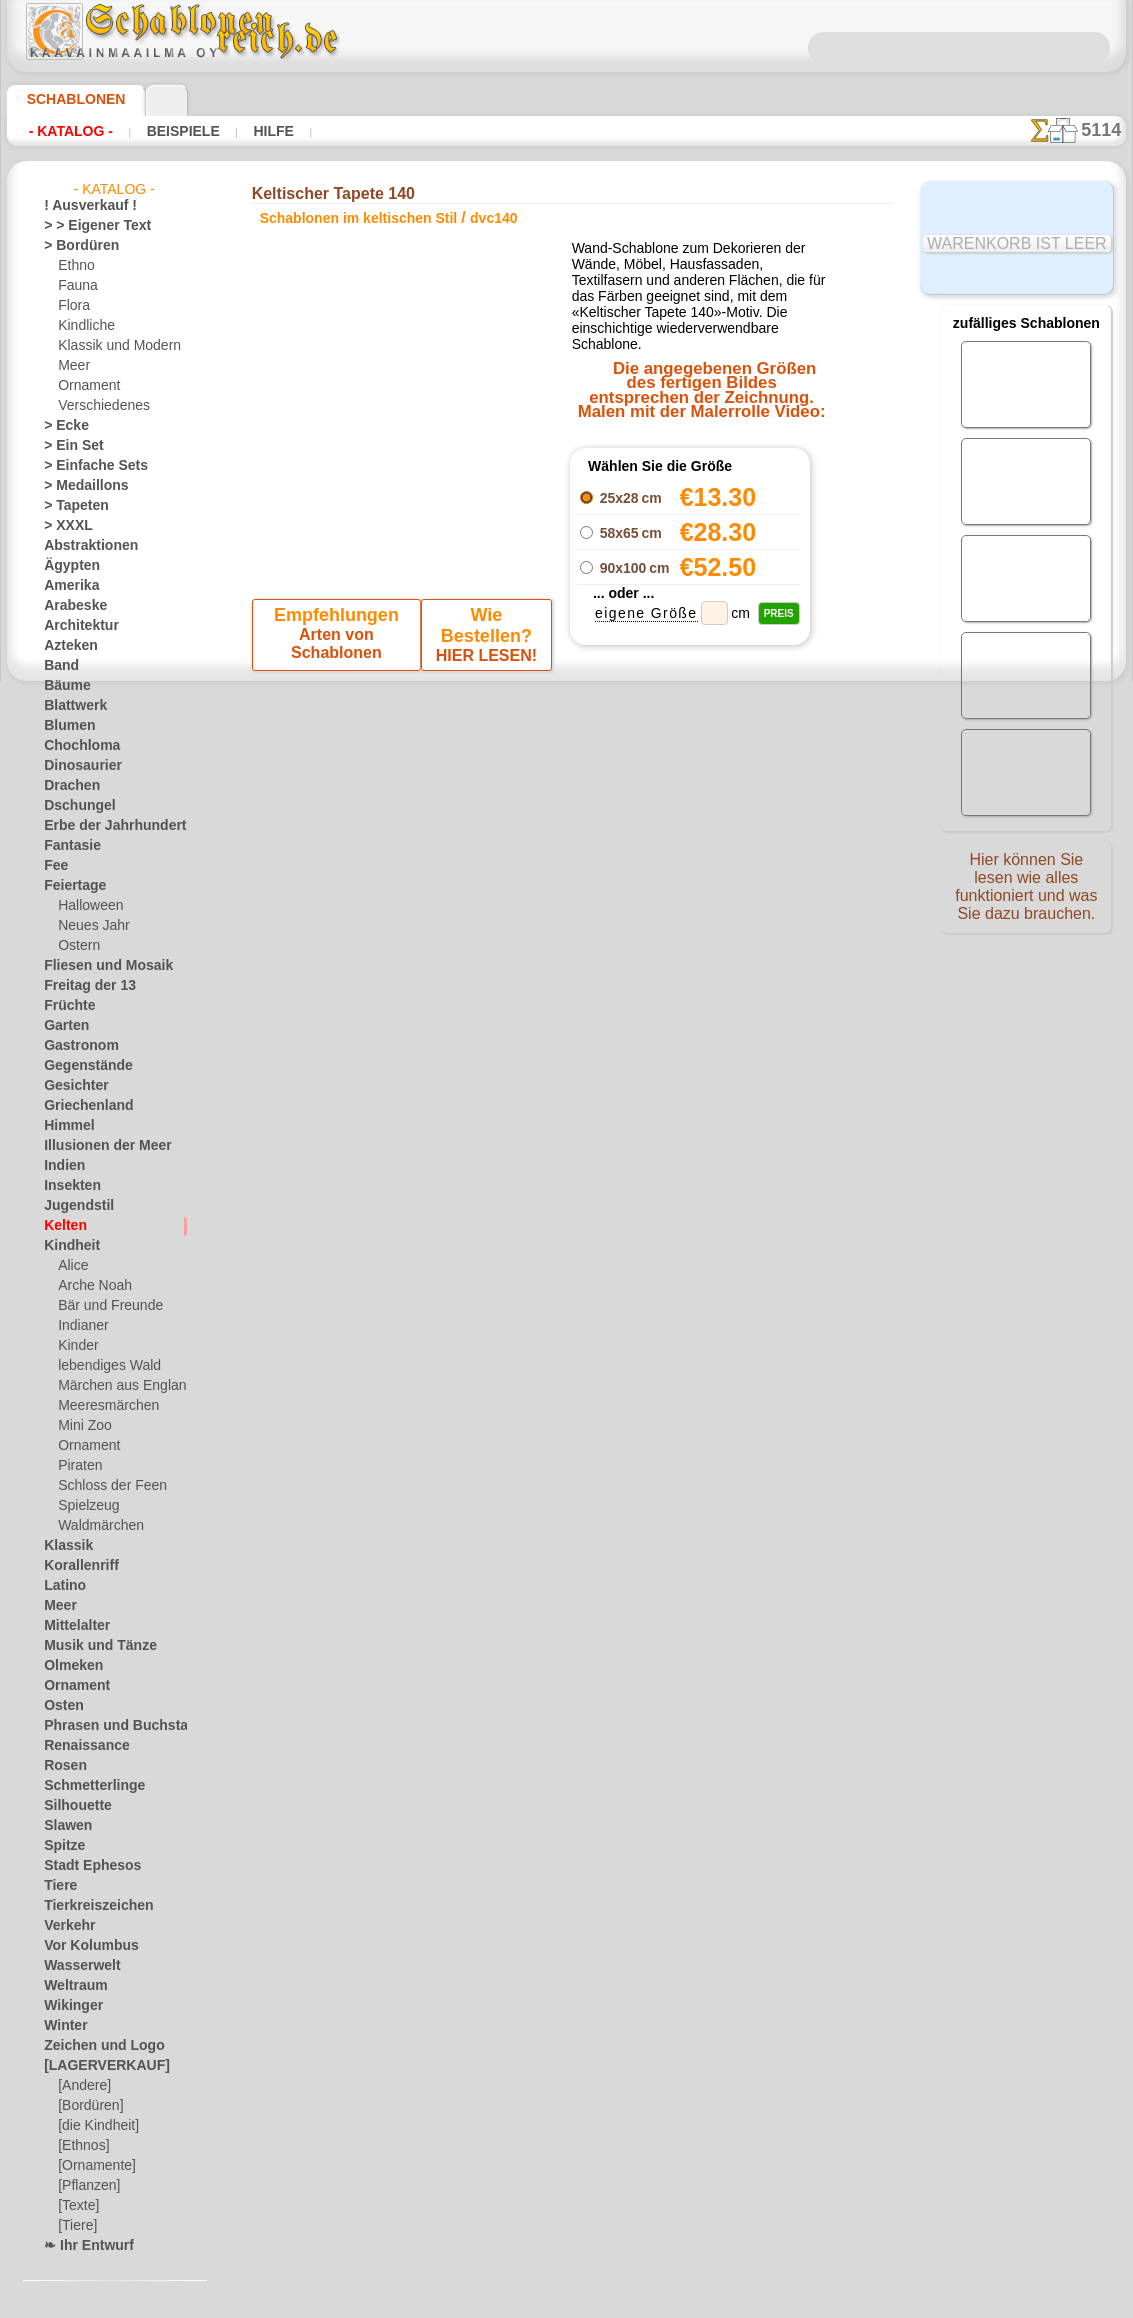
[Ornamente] (94, 2166)
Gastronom (75, 1046)
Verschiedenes (97, 406)
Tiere (57, 1886)
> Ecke (60, 426)
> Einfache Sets (85, 466)
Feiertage (69, 886)
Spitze (61, 1846)
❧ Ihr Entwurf (83, 2246)
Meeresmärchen (102, 1406)
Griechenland (80, 1106)
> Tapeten (69, 506)
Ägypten (66, 566)
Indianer (81, 1326)
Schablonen (67, 99)
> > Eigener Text (84, 226)
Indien (61, 1166)
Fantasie (68, 846)
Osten (60, 1706)
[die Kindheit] (95, 2126)
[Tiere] (76, 2226)
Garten (63, 1026)
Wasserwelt (76, 1966)
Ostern (77, 946)
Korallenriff (75, 1566)
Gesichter (70, 1086)
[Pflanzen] (86, 2186)
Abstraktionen (83, 546)
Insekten (67, 1186)
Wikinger (68, 2006)
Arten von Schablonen (338, 639)
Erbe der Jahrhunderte (105, 826)
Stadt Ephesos (84, 1866)
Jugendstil (71, 1206)
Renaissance (78, 1746)
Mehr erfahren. (728, 2302)
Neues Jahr (88, 926)
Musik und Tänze (90, 1646)
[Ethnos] (82, 2146)
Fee (53, 866)
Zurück (567, 809)
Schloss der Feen (104, 1486)
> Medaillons (78, 486)
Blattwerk (71, 706)
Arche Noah (90, 1286)
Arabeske (69, 606)
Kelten (61, 1226)
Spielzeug (83, 1506)
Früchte (65, 1006)
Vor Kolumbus (83, 1946)
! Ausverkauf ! (82, 206)
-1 (504, 809)
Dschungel (72, 806)
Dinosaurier (76, 766)
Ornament (86, 386)
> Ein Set (67, 446)
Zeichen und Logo (92, 2046)
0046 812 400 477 (610, 1043)
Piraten (78, 1466)
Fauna (75, 286)
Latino (62, 1586)
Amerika (66, 586)
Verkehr (65, 1926)
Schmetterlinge (85, 1786)
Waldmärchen (96, 1526)
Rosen (61, 1766)
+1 (628, 809)
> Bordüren (74, 246)
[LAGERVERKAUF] (96, 2066)
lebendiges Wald (102, 1366)
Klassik (63, 1546)
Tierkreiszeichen (87, 1906)
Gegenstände (80, 1066)
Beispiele (163, 131)
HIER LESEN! (482, 639)
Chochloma (75, 746)
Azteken (66, 646)
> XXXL (63, 526)
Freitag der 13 (81, 986)
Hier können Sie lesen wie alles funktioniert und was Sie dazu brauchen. (1026, 893)
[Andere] (82, 2086)
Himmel (64, 1126)
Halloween (86, 906)
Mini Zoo (82, 1426)
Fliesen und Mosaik (97, 966)
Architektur (75, 626)
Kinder (76, 1346)
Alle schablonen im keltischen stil (565, 854)
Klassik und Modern (113, 346)
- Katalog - (65, 131)
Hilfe (242, 131)
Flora (72, 306)
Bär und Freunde (104, 1306)
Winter (63, 2026)
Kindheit (67, 1246)
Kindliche (83, 326)
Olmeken (67, 1666)
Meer (72, 366)
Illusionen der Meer (97, 1146)
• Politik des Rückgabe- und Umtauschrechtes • (566, 1265)
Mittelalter (74, 1626)
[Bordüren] (89, 2106)
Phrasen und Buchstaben (113, 1726)
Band (58, 666)
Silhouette (72, 1806)
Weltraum (71, 1986)
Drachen (67, 786)
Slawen (63, 1826)
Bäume (63, 686)
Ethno (74, 266)
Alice (71, 1266)
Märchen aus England (118, 1386)
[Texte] (77, 2206)
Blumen (64, 726)
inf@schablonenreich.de (567, 1164)
